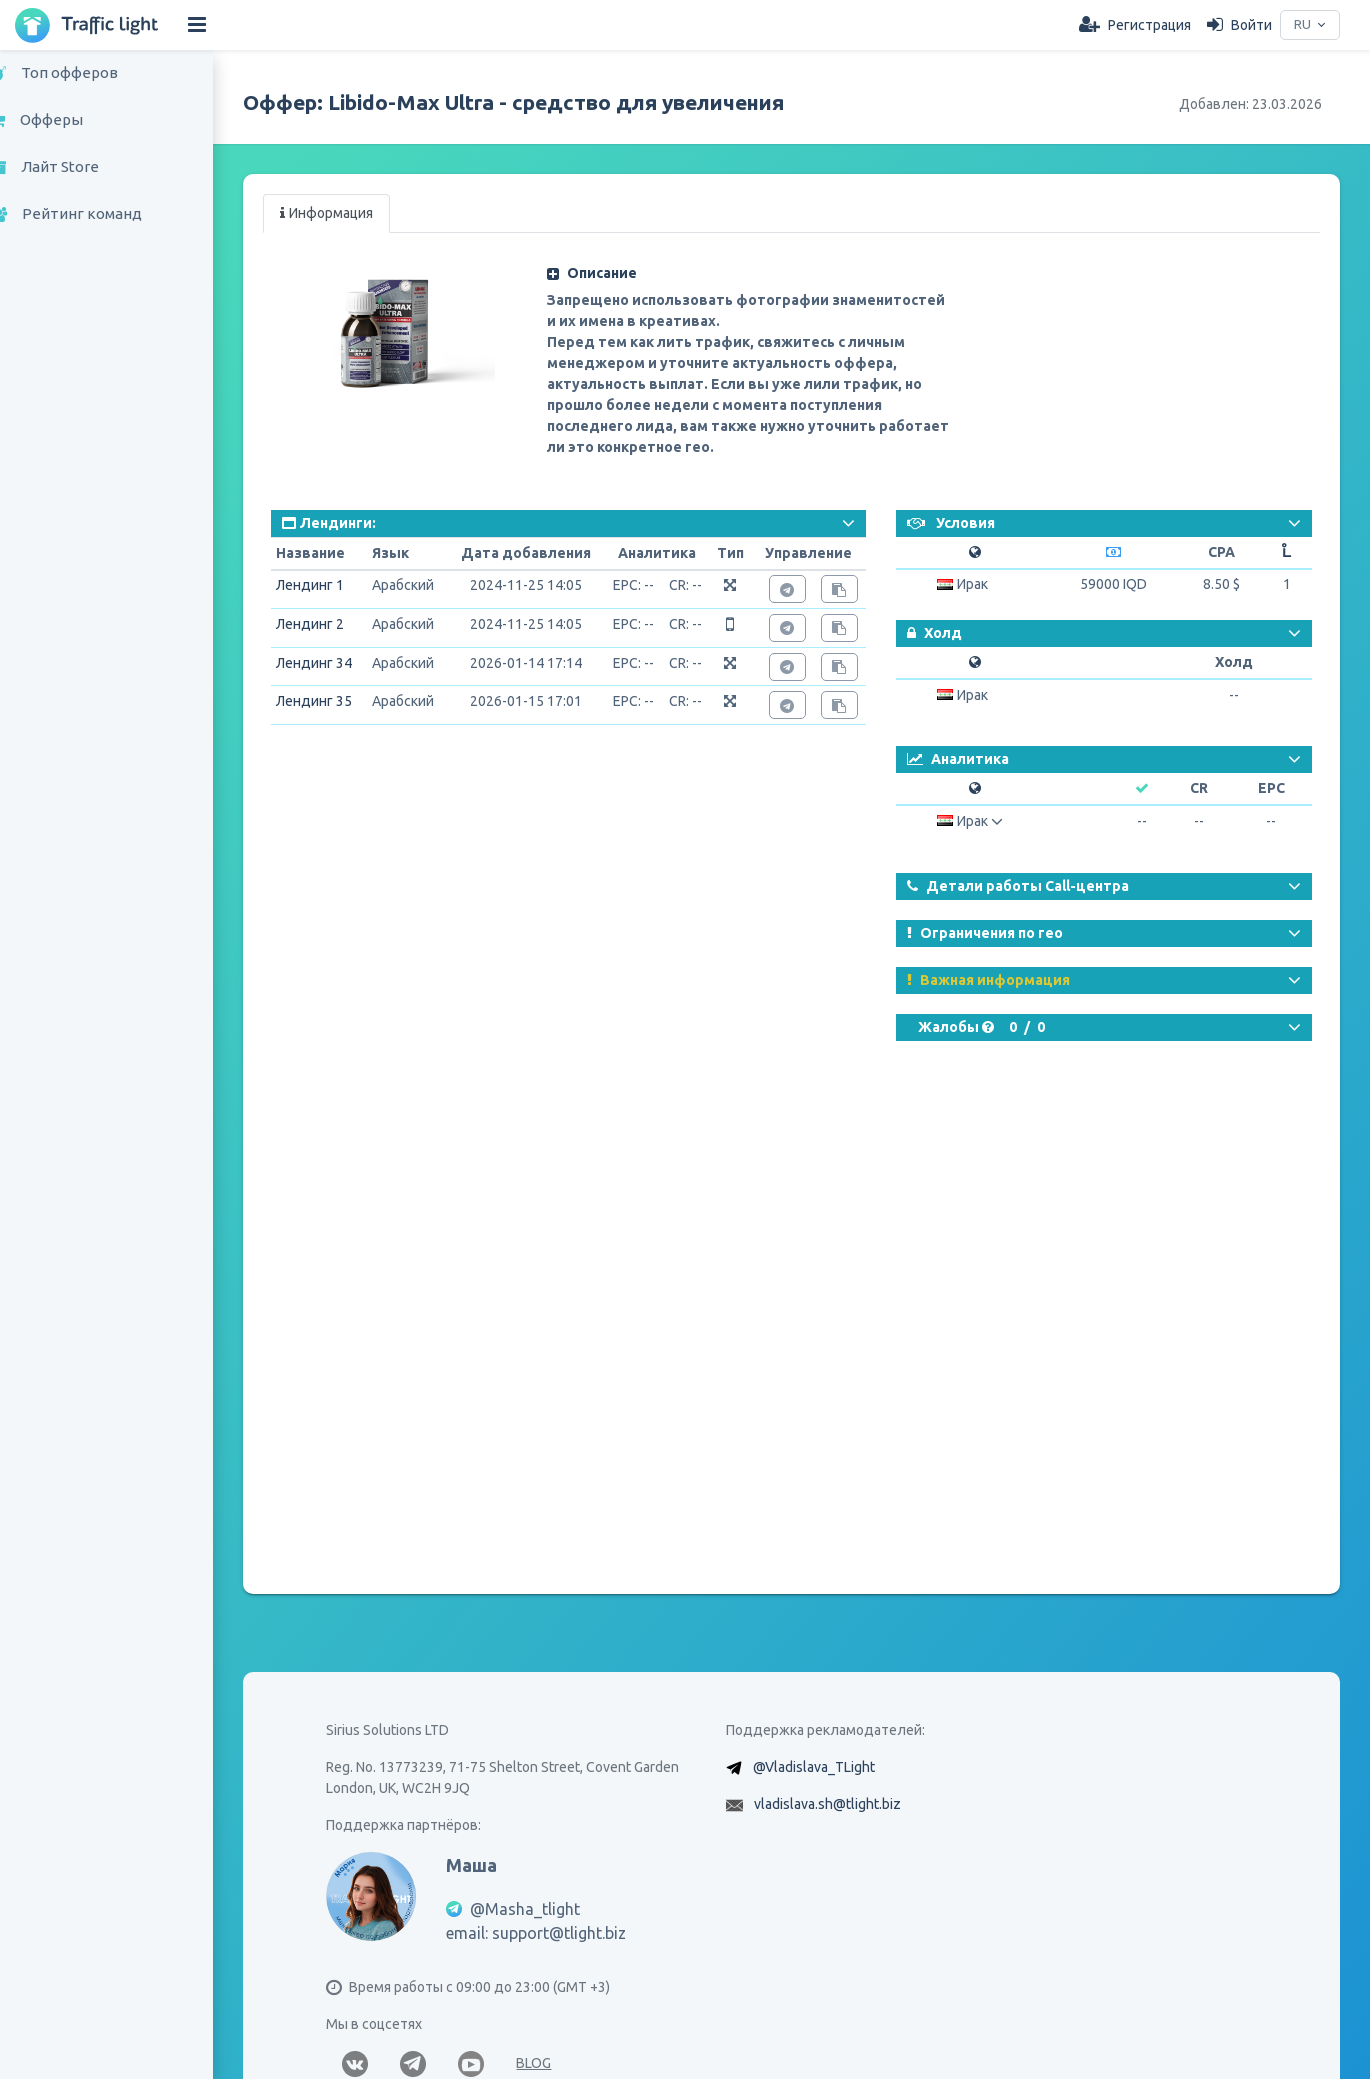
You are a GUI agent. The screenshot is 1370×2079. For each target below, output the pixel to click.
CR (1202, 788)
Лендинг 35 (341, 701)
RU (1300, 25)
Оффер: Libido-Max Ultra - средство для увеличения (540, 102)
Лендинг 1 (337, 585)
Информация (353, 213)
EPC (1272, 788)
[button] (761, 273)
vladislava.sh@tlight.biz (841, 1839)
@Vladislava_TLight (828, 1802)
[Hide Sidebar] (197, 25)
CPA (1222, 552)
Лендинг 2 (337, 624)
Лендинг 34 (341, 663)
